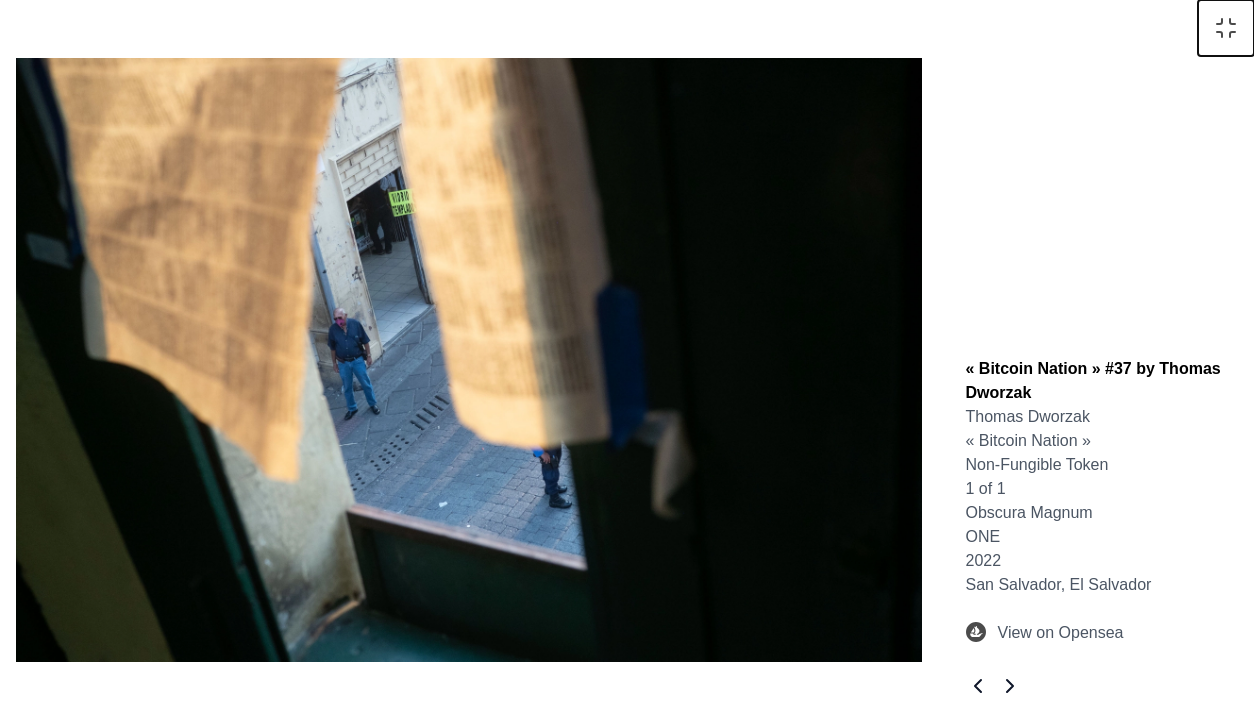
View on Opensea (1045, 633)
